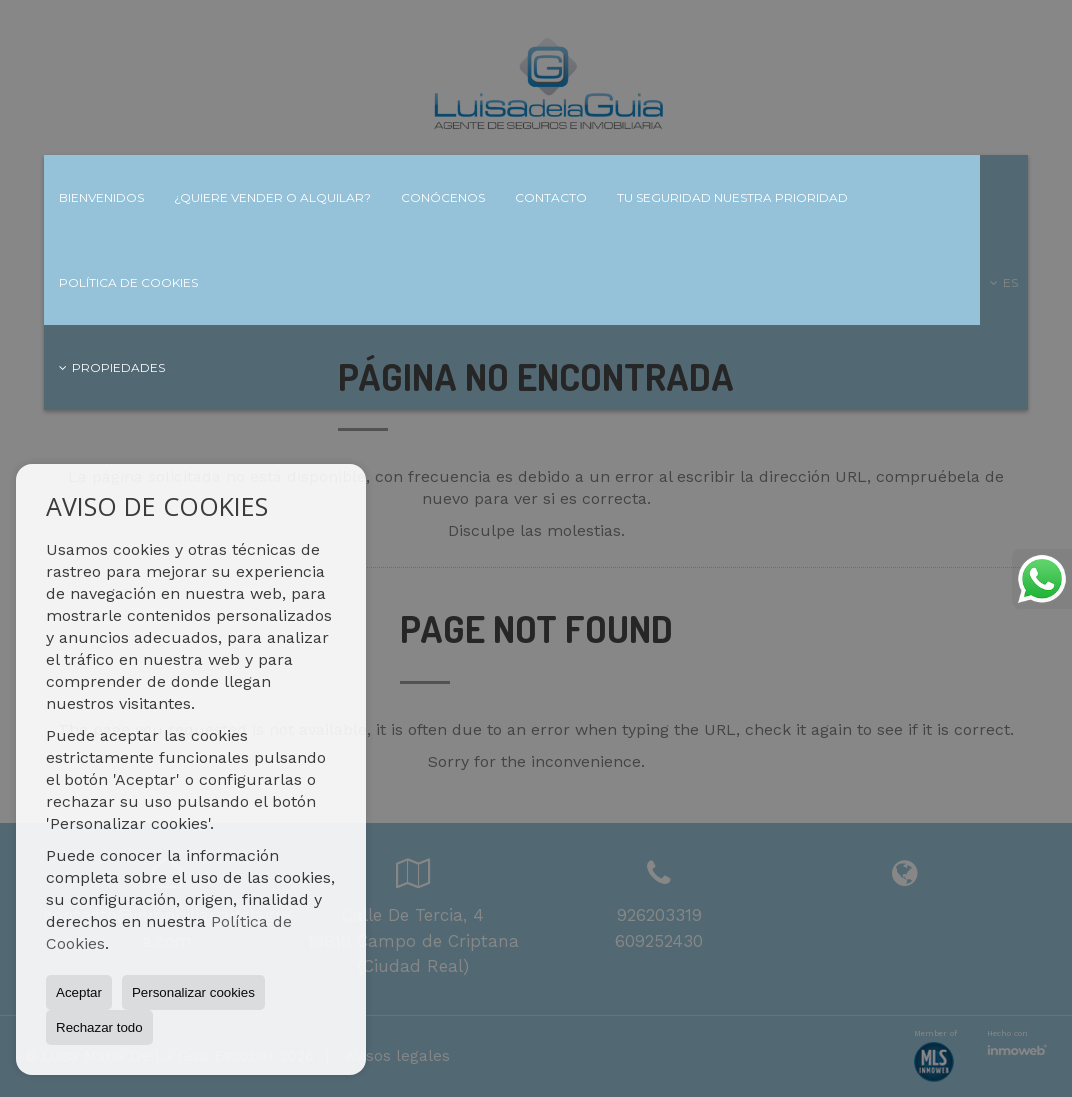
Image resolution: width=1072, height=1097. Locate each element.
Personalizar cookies (193, 992)
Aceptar (79, 992)
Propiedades (112, 367)
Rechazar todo (99, 1027)
